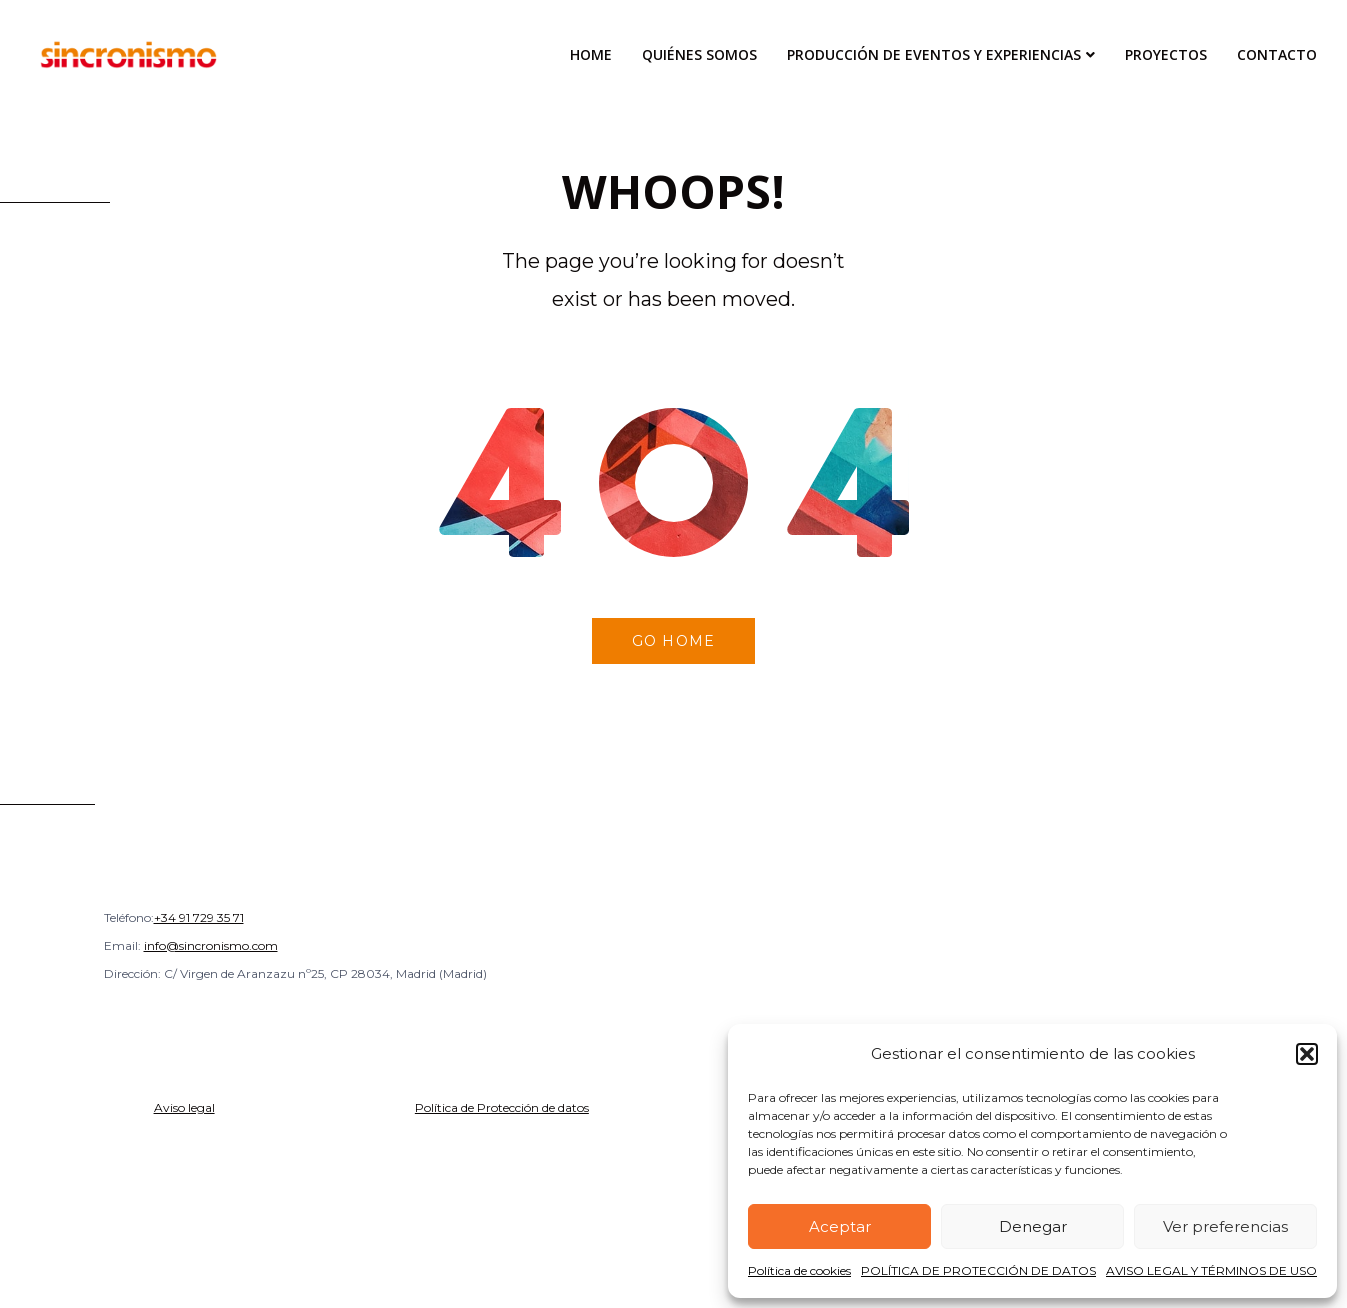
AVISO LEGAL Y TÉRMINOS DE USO (1211, 1270)
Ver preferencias (1225, 1226)
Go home (673, 641)
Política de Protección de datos (502, 1107)
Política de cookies (799, 1270)
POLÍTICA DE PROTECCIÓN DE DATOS (978, 1270)
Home (591, 54)
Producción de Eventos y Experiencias (934, 54)
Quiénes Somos (699, 54)
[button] (1307, 1054)
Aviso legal (184, 1107)
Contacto (1277, 54)
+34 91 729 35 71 (199, 917)
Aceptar (840, 1226)
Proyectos (1166, 54)
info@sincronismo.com (211, 945)
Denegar (1033, 1226)
